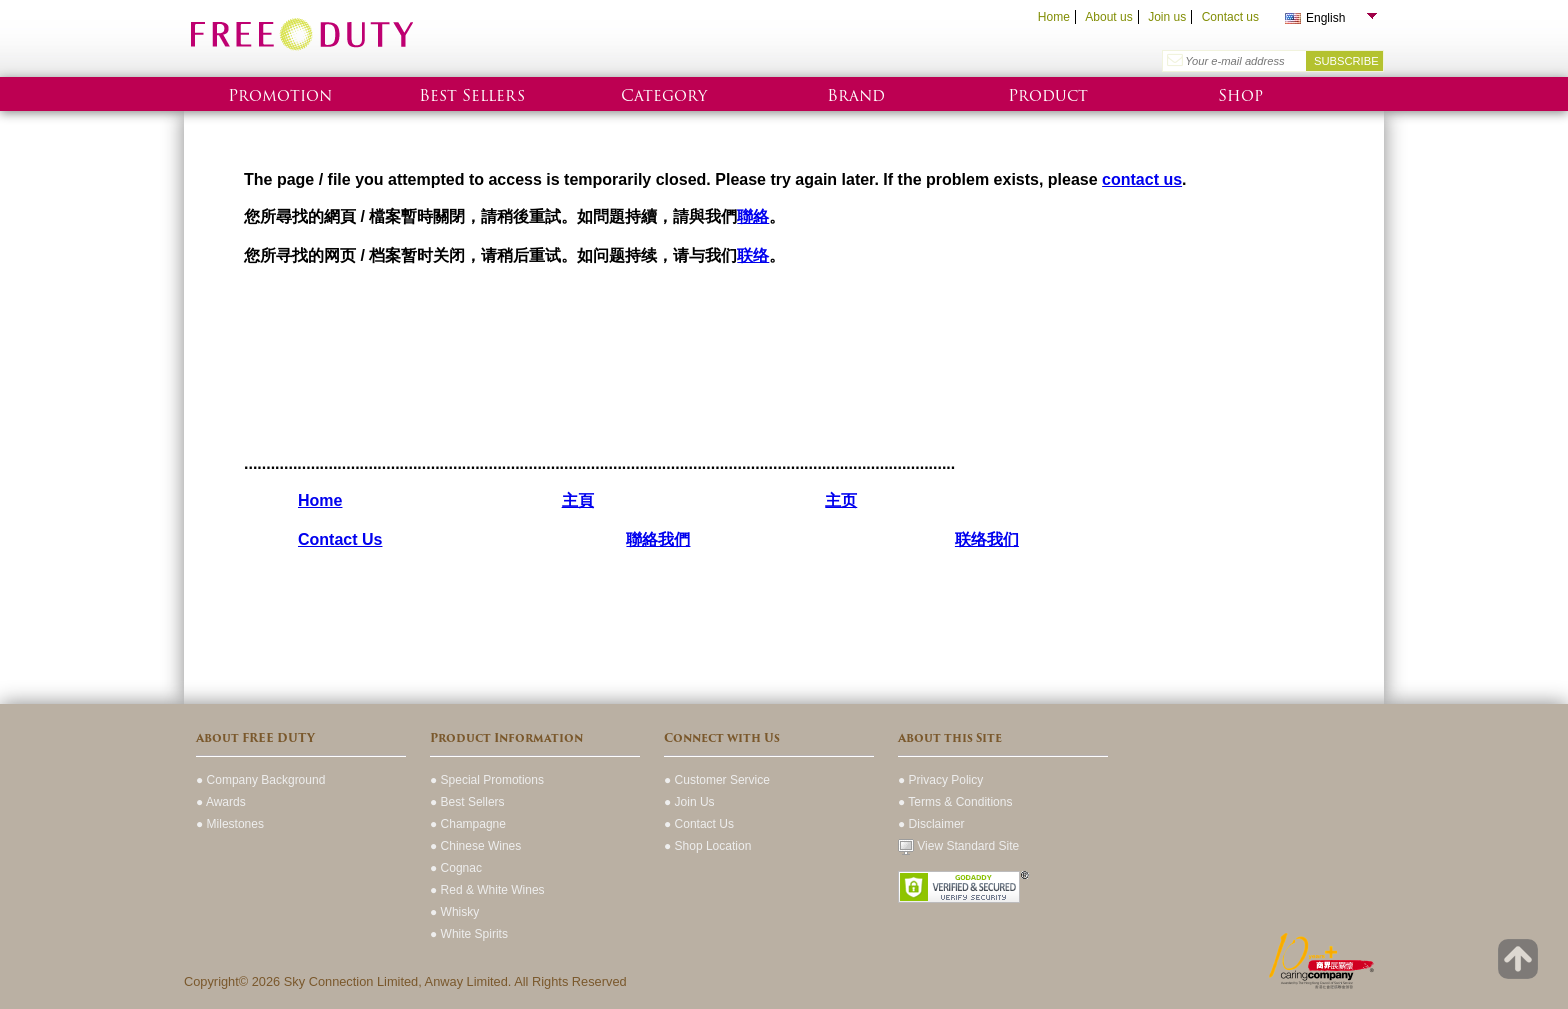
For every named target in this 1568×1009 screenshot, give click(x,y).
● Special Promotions (487, 780)
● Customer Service (717, 780)
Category (664, 95)
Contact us (1230, 17)
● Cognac (456, 868)
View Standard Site (958, 846)
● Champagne (468, 824)
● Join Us (689, 802)
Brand (856, 95)
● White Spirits (469, 934)
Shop (1240, 95)
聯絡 (753, 216)
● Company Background (260, 780)
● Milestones (230, 824)
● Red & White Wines (487, 890)
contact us (1142, 179)
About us (1108, 17)
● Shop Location (707, 846)
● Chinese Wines (475, 846)
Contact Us (340, 539)
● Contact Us (699, 824)
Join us (1167, 17)
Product (1048, 95)
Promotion (280, 95)
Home (1054, 17)
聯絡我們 (658, 539)
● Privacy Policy (940, 780)
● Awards (221, 802)
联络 (753, 255)
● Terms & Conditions (955, 802)
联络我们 (987, 539)
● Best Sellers (467, 802)
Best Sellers (472, 95)
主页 (841, 500)
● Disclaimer (931, 824)
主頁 (578, 500)
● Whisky (454, 912)
